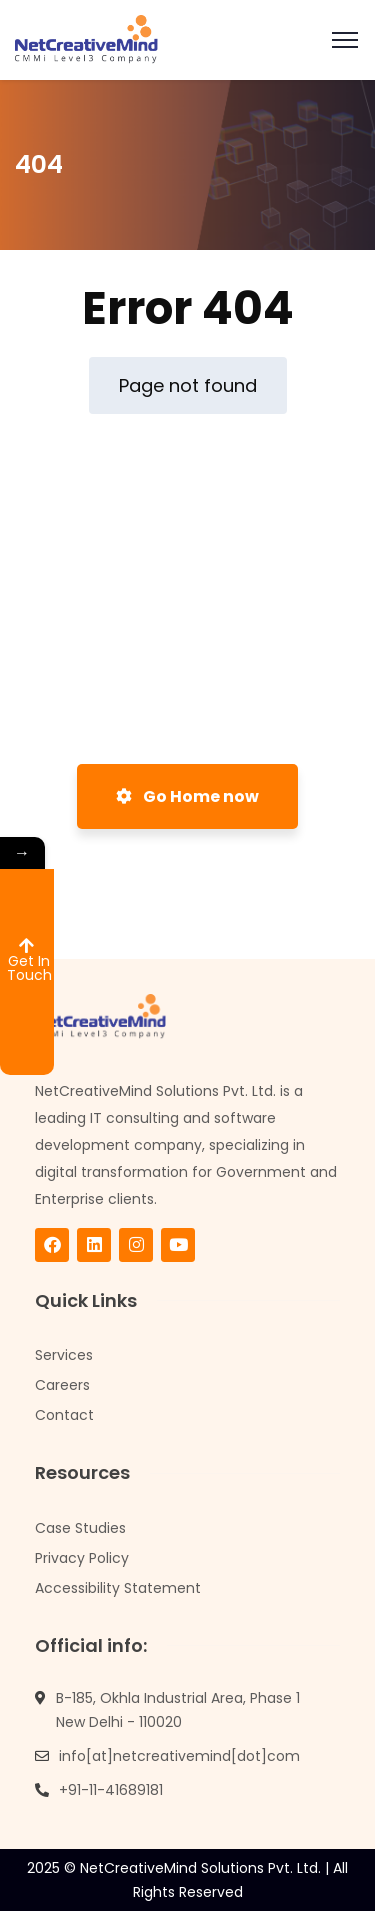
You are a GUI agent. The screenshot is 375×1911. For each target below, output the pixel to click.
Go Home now (187, 796)
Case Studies (80, 1528)
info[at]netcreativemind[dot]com (179, 1756)
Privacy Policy (82, 1558)
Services (64, 1355)
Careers (62, 1385)
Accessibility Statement (118, 1588)
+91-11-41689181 (111, 1790)
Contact (64, 1415)
